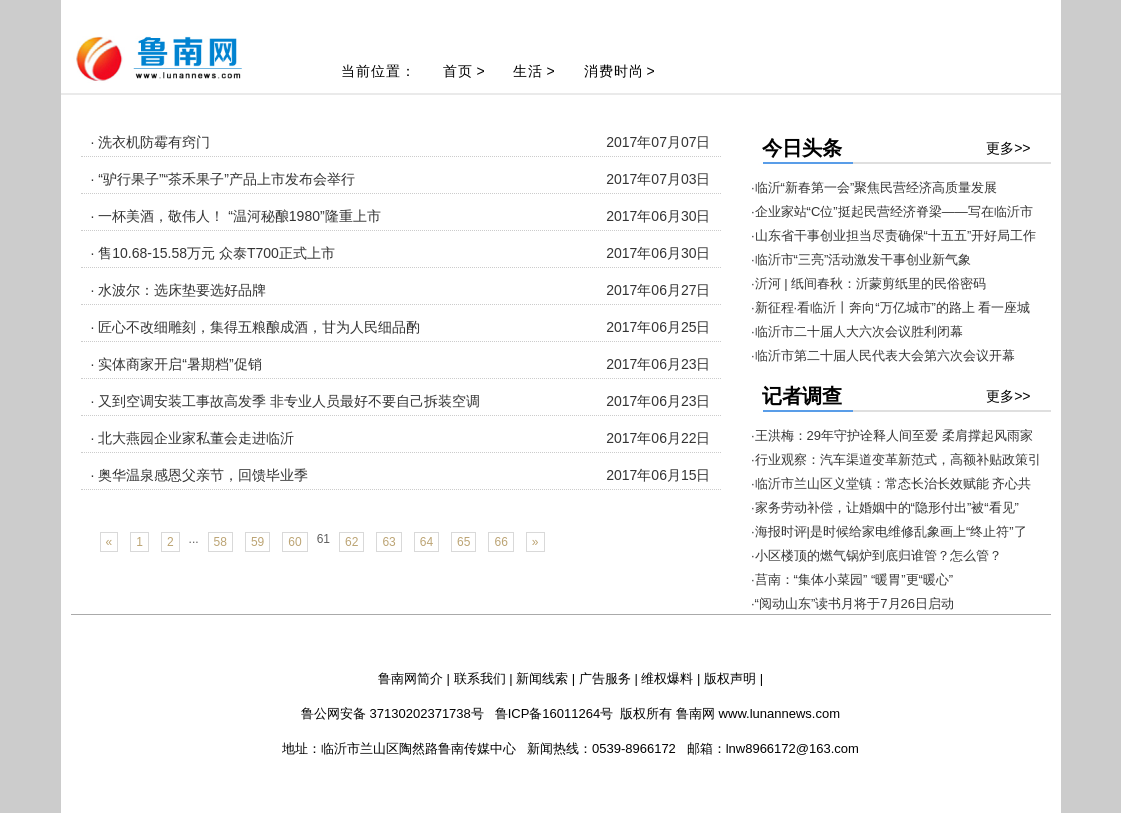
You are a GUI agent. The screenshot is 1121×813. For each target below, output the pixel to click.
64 (426, 542)
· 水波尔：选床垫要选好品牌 (179, 290)
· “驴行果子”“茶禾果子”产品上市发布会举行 (223, 179)
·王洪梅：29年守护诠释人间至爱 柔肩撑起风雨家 (892, 435)
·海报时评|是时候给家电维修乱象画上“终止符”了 (889, 531)
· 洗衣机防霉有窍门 (151, 142)
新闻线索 (542, 678)
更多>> (1008, 148)
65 (463, 542)
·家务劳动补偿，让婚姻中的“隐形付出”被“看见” (885, 507)
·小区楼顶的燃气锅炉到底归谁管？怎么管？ (876, 555)
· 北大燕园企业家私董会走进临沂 (193, 438)
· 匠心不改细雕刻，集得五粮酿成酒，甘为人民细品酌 (256, 327)
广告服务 (605, 678)
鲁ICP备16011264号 (554, 713)
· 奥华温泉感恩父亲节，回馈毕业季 (200, 475)
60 (294, 542)
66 (500, 542)
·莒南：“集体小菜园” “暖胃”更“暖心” (852, 579)
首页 (458, 71)
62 (351, 542)
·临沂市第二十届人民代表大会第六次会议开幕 (883, 355)
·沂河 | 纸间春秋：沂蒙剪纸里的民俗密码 (868, 283)
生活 (528, 71)
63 (388, 542)
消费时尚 (614, 71)
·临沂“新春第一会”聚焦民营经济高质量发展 (874, 187)
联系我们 (480, 678)
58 (220, 542)
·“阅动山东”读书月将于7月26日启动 (852, 603)
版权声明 (730, 678)
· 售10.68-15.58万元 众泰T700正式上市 (213, 253)
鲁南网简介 (410, 678)
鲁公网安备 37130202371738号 (392, 713)
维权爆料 (667, 678)
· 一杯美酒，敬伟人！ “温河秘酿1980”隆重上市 (236, 216)
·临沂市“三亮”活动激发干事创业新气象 (861, 259)
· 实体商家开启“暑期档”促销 (176, 364)
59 (257, 542)
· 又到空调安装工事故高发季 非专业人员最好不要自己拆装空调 (286, 401)
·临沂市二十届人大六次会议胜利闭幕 (857, 331)
